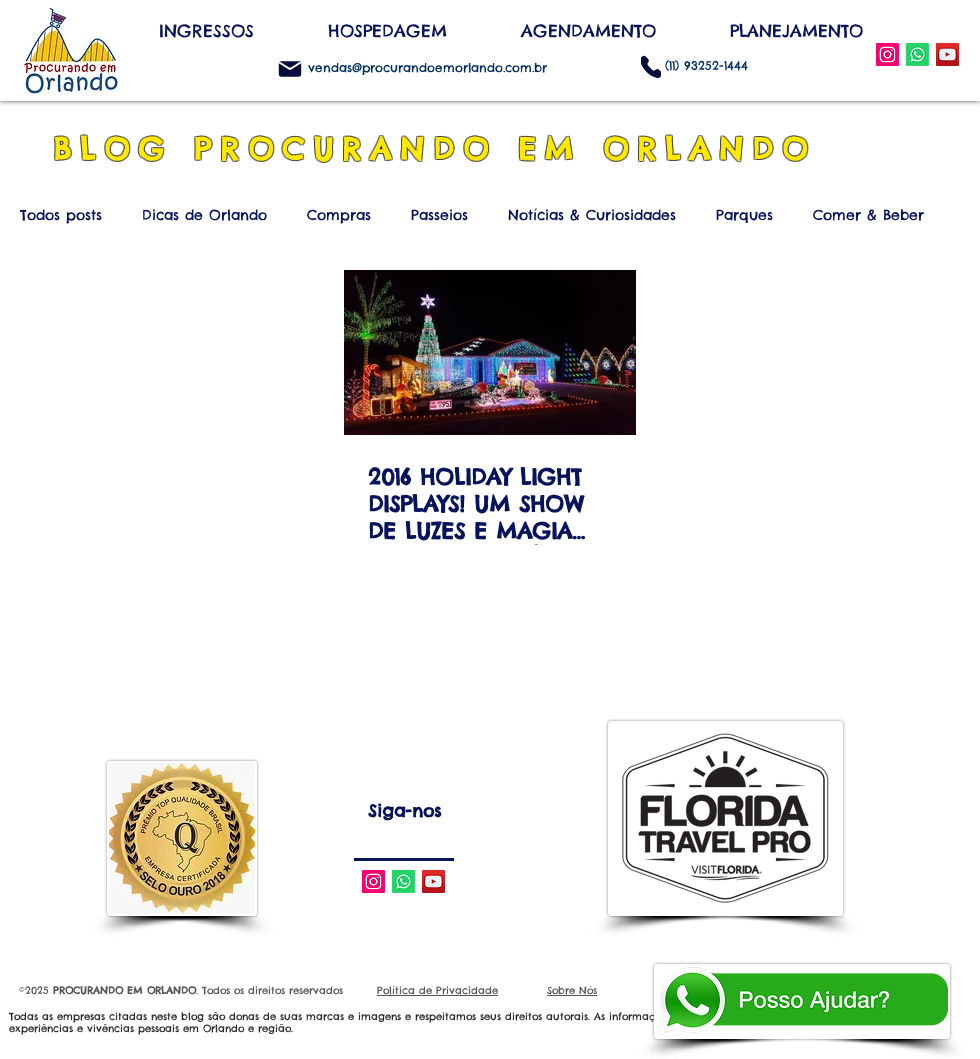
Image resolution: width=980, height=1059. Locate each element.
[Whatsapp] (403, 881)
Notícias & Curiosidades (592, 215)
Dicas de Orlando (204, 215)
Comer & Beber (868, 215)
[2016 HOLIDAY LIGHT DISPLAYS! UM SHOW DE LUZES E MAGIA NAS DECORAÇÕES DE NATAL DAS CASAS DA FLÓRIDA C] (490, 352)
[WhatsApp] (917, 54)
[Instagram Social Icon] (887, 54)
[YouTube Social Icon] (947, 54)
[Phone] (651, 66)
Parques (744, 215)
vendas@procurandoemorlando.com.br (427, 67)
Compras (339, 215)
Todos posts (61, 215)
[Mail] (290, 69)
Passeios (439, 215)
